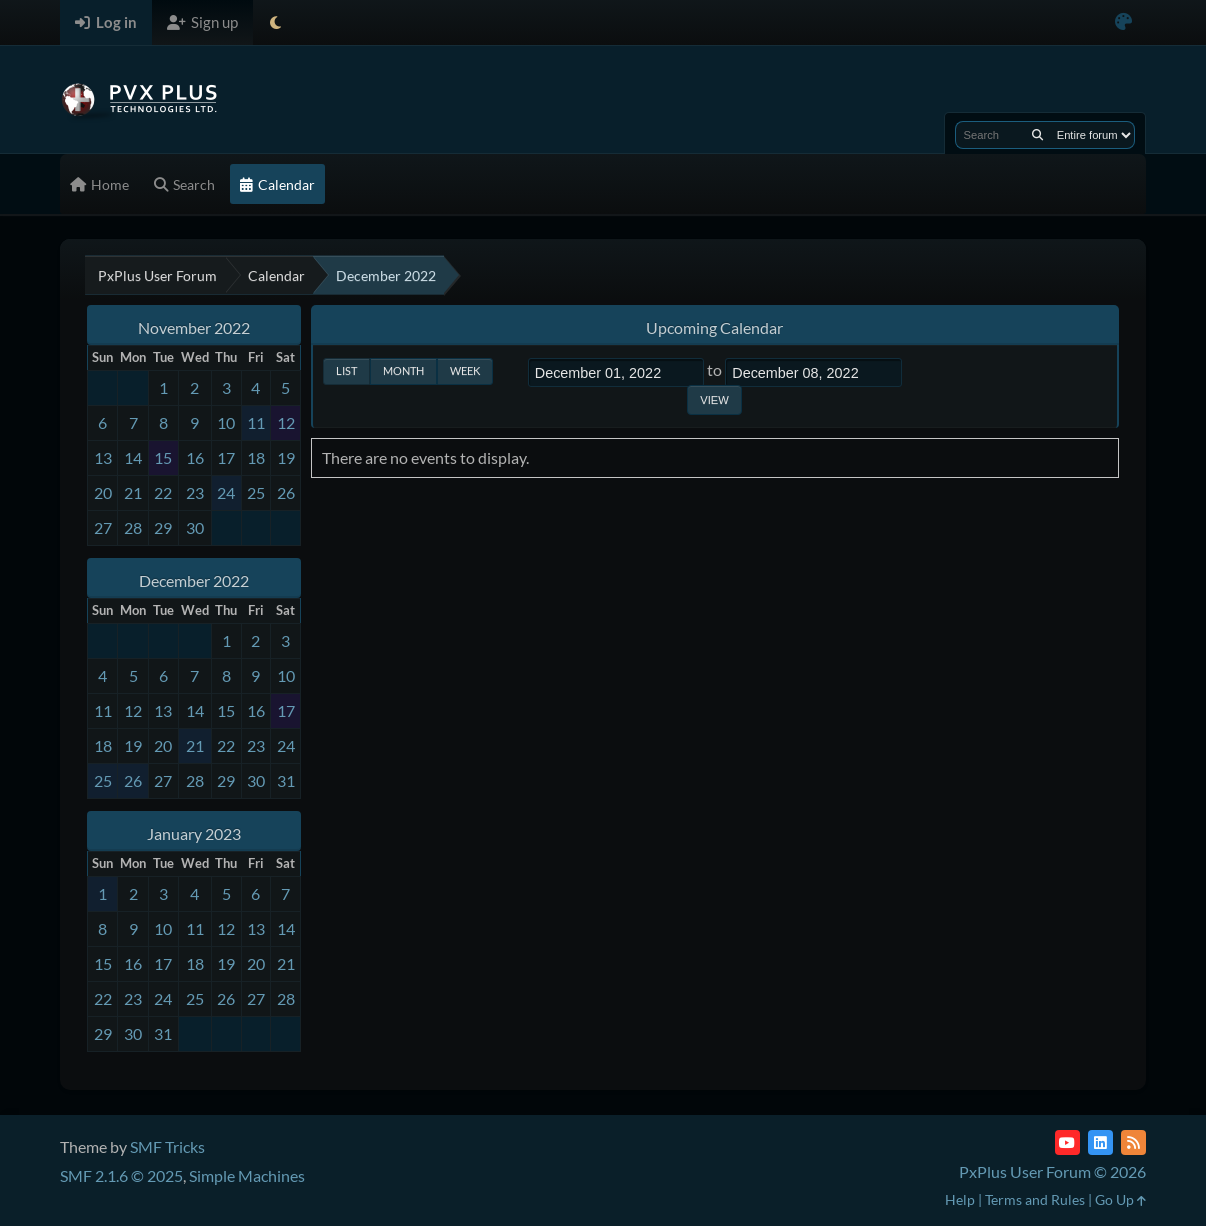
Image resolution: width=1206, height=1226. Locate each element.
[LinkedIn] (1100, 1142)
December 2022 (194, 580)
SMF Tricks (167, 1146)
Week (465, 370)
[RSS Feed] (1133, 1142)
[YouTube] (1067, 1142)
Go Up (1120, 1199)
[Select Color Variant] (1123, 22)
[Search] (1037, 135)
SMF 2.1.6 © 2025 (121, 1175)
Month (403, 370)
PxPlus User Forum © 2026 (1052, 1171)
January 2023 (194, 833)
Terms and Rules (1035, 1199)
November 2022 (194, 327)
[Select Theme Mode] (275, 22)
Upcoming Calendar (714, 327)
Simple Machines (247, 1175)
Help (960, 1199)
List (346, 370)
